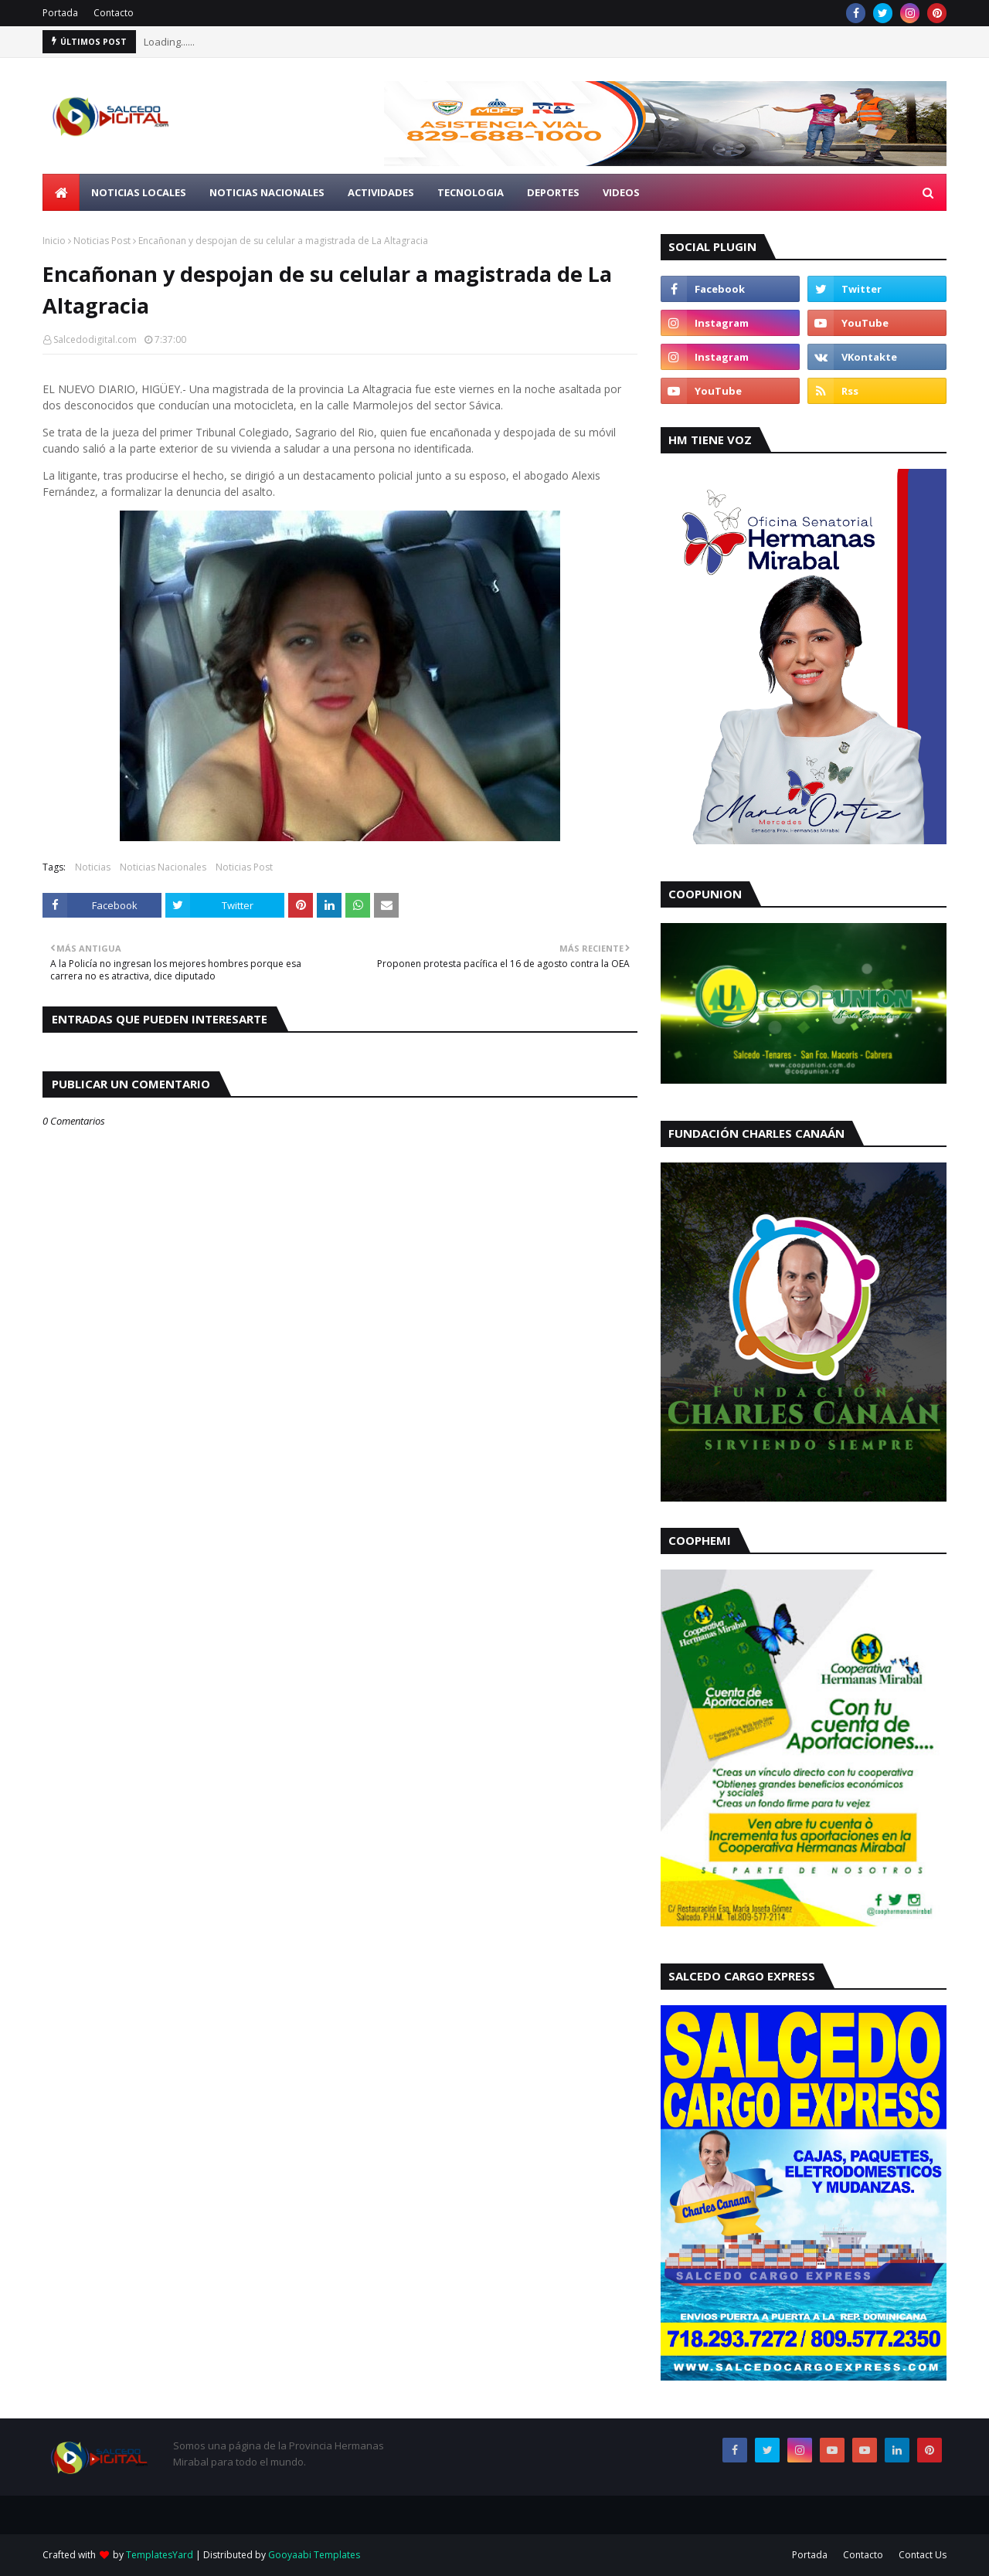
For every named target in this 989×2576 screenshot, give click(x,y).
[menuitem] (61, 192)
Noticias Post (102, 240)
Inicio (54, 240)
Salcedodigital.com (95, 339)
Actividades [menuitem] (381, 192)
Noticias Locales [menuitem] (138, 192)
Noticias (92, 867)
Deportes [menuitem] (553, 192)
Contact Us (923, 2554)
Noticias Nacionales (163, 867)
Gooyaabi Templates (314, 2554)
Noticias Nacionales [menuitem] (267, 192)
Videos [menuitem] (621, 192)
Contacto (113, 12)
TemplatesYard (159, 2554)
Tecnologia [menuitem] (470, 192)
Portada (60, 12)
